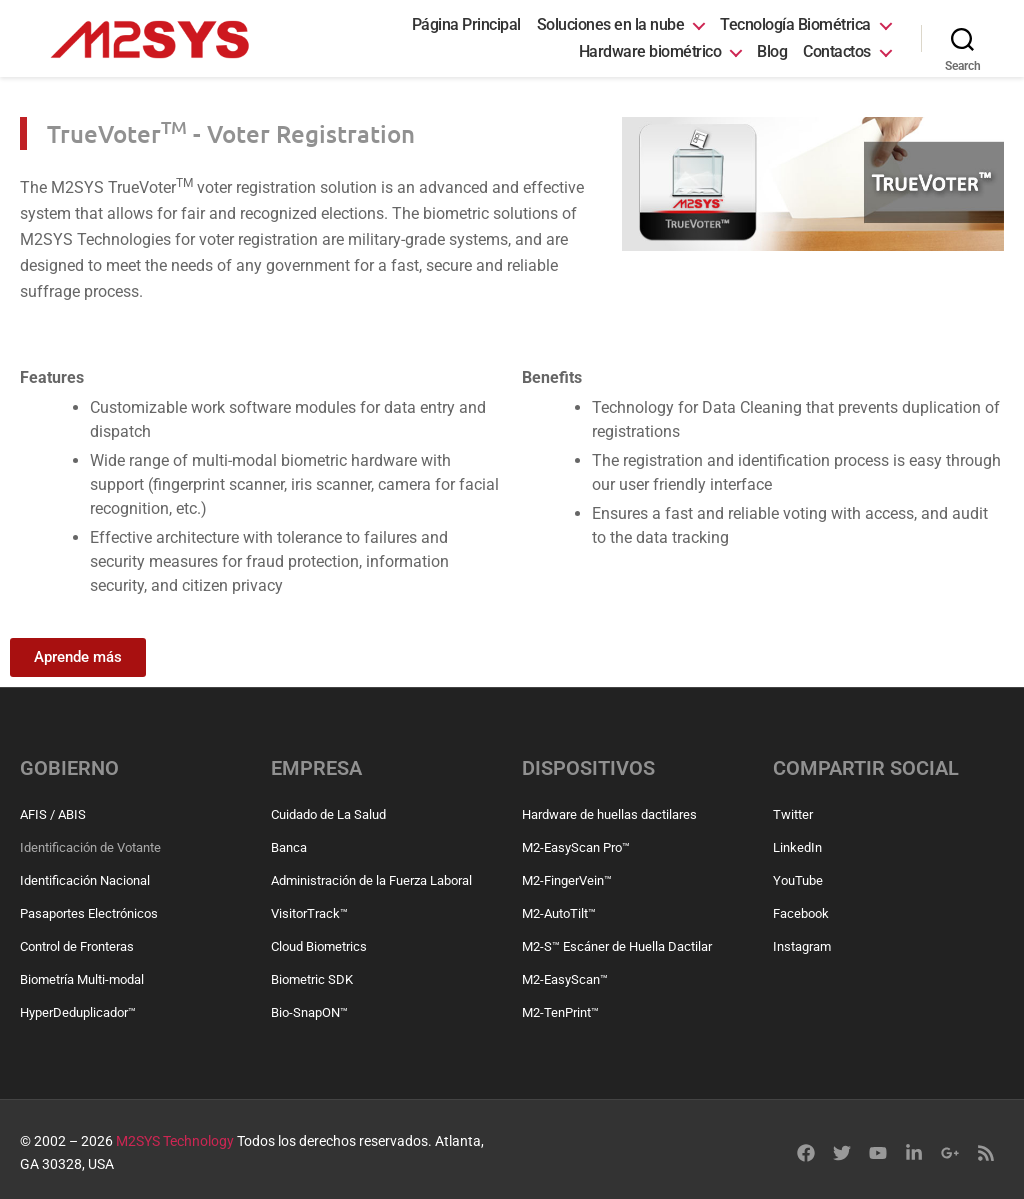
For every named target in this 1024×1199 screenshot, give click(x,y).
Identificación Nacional (85, 880)
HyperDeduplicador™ (78, 1012)
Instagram (802, 946)
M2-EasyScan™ (565, 979)
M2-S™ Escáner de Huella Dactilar (617, 946)
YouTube (798, 880)
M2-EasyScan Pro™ (576, 847)
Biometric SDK (312, 979)
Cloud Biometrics (319, 946)
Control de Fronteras (77, 946)
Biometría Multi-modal (82, 979)
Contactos (837, 51)
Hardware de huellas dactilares (609, 814)
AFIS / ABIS (53, 814)
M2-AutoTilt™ (559, 913)
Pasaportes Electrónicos (89, 913)
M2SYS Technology (175, 1141)
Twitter (793, 814)
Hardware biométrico (650, 51)
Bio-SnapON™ (309, 1012)
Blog (772, 51)
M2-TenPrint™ (560, 1012)
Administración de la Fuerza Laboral (371, 880)
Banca (289, 847)
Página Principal (466, 24)
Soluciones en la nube (611, 24)
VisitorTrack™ (309, 913)
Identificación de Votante (90, 847)
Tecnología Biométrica (795, 24)
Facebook (801, 913)
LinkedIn (797, 847)
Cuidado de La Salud (328, 814)
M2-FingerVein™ (567, 880)
